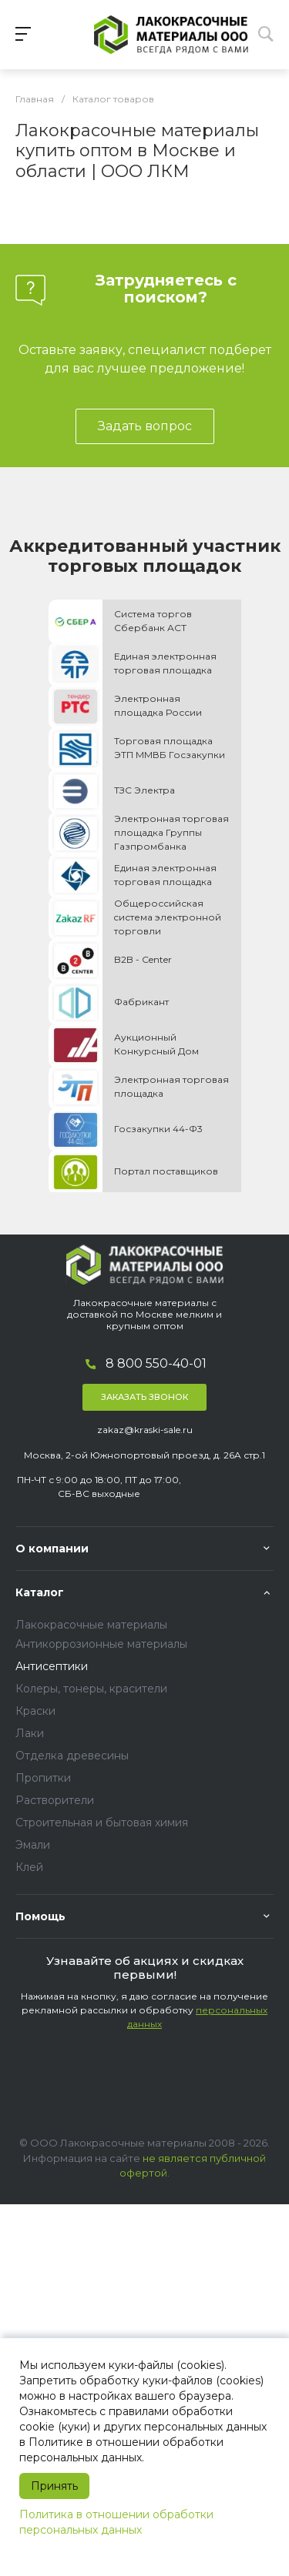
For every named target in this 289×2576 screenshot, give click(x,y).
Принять (54, 2486)
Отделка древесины (72, 1755)
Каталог (39, 1592)
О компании (52, 1548)
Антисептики (51, 1666)
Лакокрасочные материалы (91, 1625)
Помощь (40, 1916)
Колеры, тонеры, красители (91, 1689)
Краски (35, 1711)
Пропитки (43, 1778)
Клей (29, 1867)
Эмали (32, 1845)
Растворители (54, 1800)
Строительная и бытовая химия (101, 1822)
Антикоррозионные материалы (101, 1644)
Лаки (29, 1733)
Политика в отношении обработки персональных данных (116, 2522)
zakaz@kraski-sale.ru (145, 1429)
